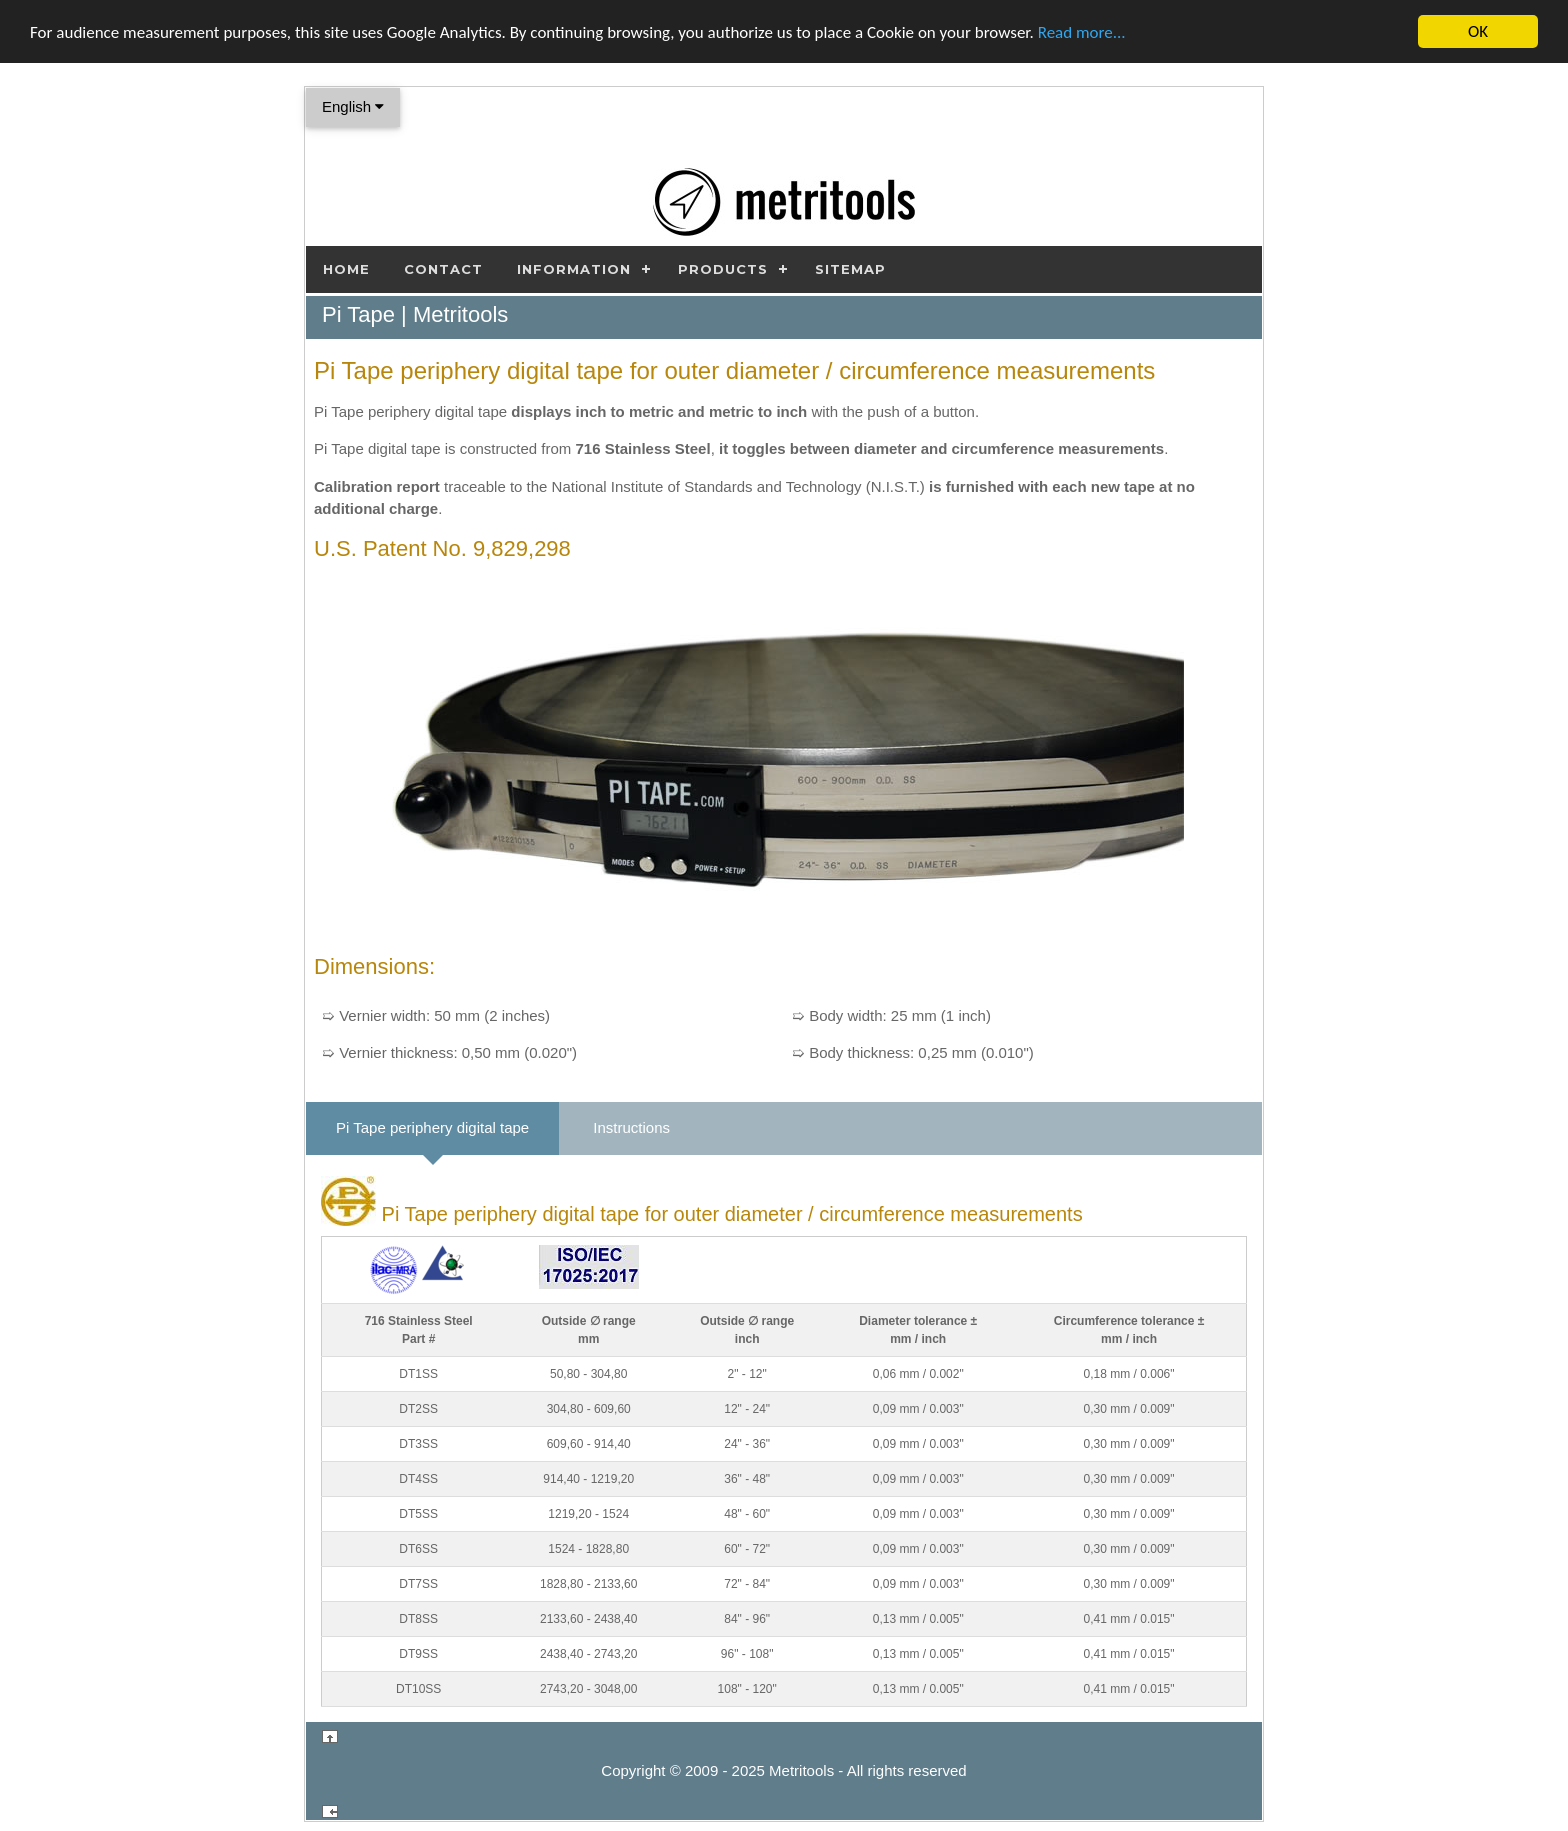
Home (346, 269)
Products (723, 269)
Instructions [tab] (631, 1127)
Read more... (1082, 32)
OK (1478, 31)
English (353, 106)
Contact (443, 269)
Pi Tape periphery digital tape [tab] (432, 1127)
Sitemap (850, 269)
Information (574, 269)
